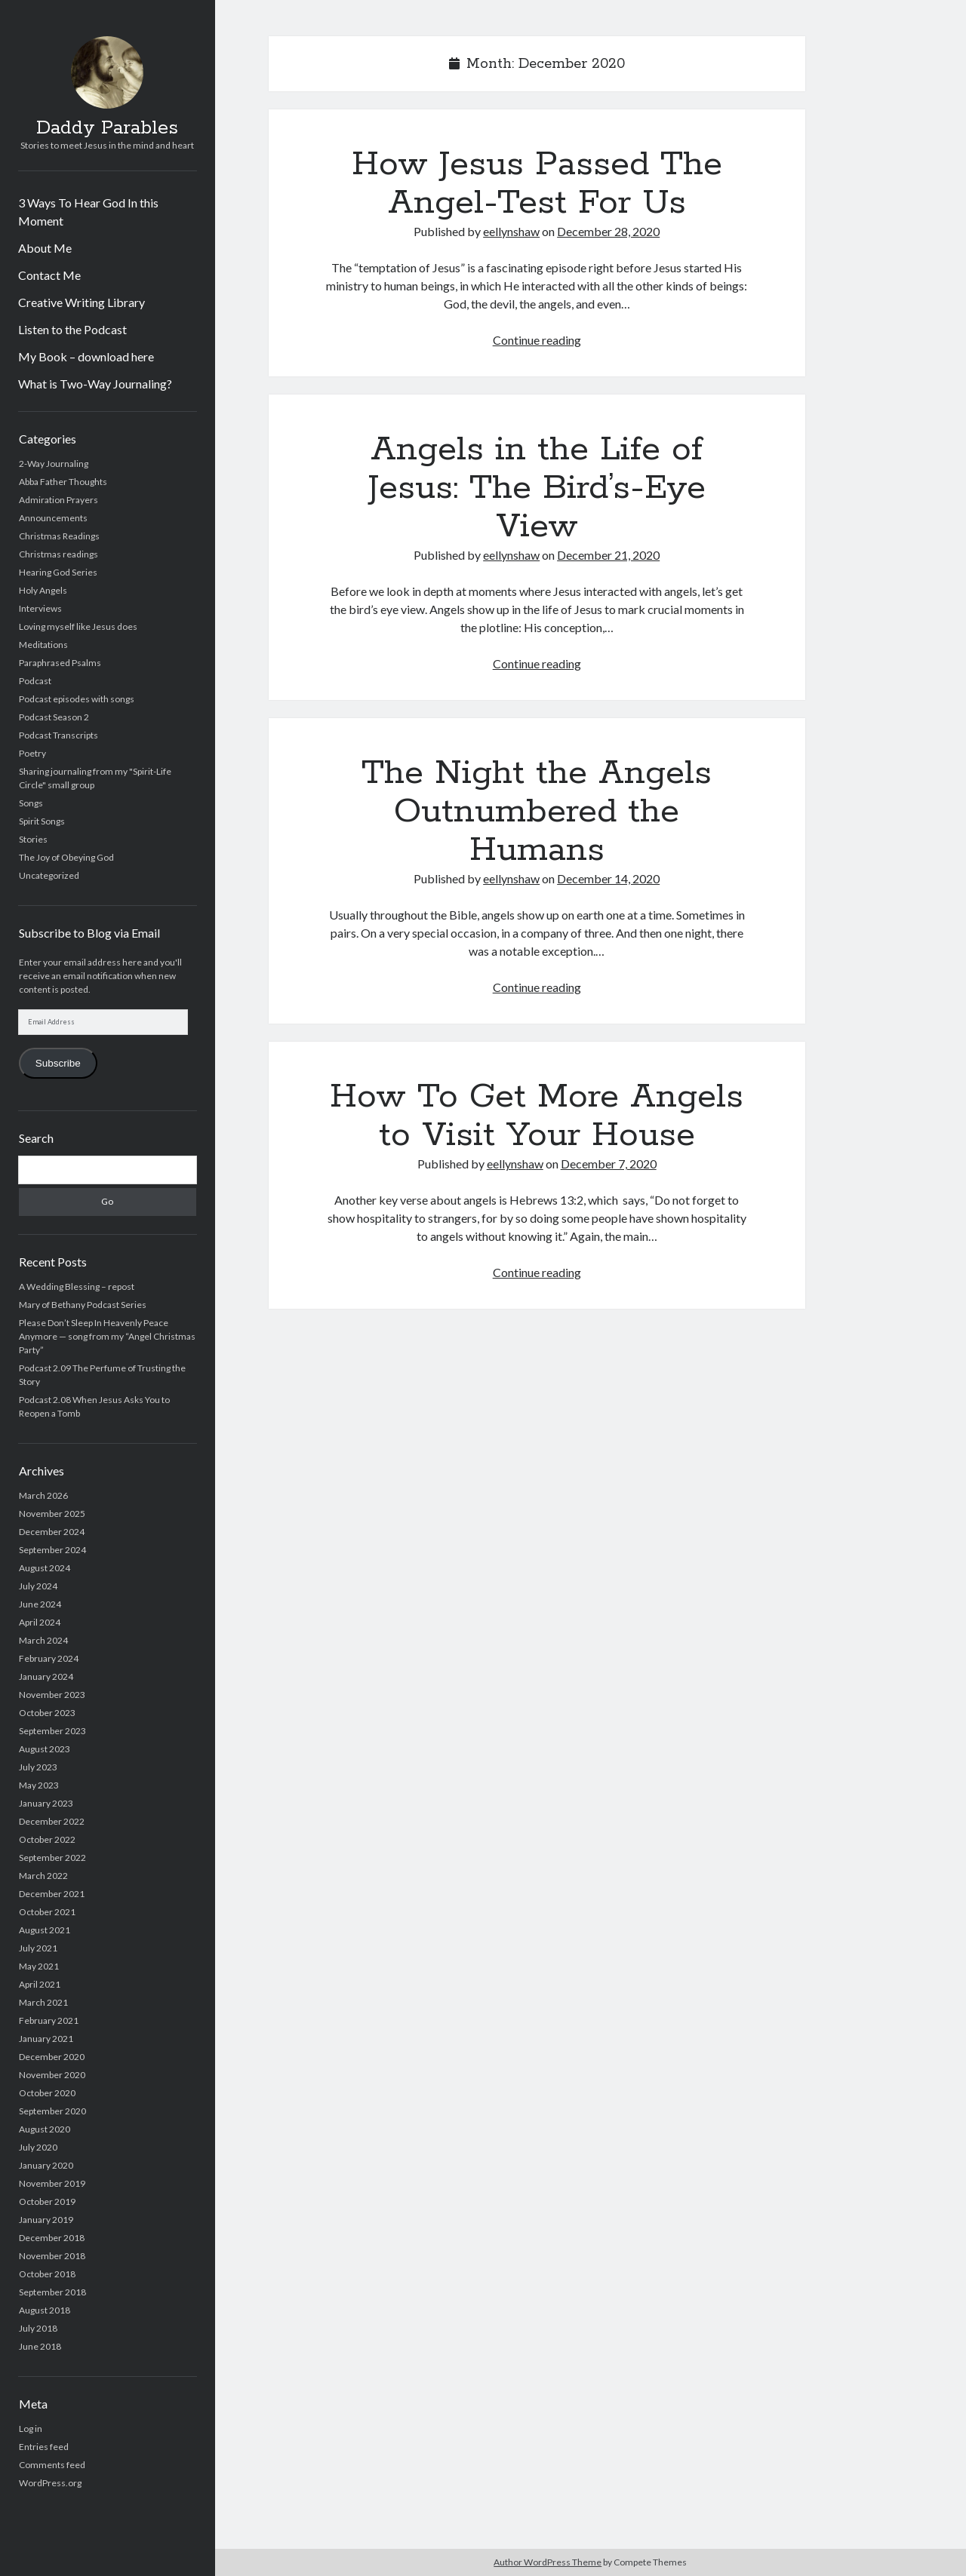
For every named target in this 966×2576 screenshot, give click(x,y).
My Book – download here (86, 356)
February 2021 (48, 2020)
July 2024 (38, 1586)
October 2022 (47, 1839)
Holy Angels (43, 590)
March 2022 (43, 1875)
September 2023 (52, 1730)
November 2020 (52, 2074)
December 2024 (52, 1531)
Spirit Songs (42, 821)
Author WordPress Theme (547, 2562)
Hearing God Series (58, 572)
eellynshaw (511, 231)
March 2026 (43, 1495)
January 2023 (46, 1803)
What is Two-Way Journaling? (95, 383)
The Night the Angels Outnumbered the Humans (536, 811)
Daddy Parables (107, 128)
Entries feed (44, 2446)
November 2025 (52, 1513)
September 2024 (52, 1549)
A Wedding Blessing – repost (76, 1286)
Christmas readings (58, 554)
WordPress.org (50, 2482)
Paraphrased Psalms (60, 662)
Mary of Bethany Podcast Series (82, 1304)
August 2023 (44, 1749)
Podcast (35, 680)
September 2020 (52, 2111)
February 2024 (48, 1658)
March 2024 (43, 1640)
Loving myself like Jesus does (78, 626)
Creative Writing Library (81, 302)
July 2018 (38, 2328)
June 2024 (40, 1604)
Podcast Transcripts (58, 735)
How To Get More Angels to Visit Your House (536, 1116)
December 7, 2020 (609, 1163)
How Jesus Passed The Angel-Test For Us (537, 184)
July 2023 (38, 1767)
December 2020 (52, 2056)
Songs (31, 803)
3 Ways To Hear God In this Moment (88, 211)
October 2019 (47, 2201)
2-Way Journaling (53, 463)
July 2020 (38, 2147)
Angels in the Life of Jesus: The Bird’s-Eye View (537, 488)
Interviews (40, 608)
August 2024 (44, 1568)
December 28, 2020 (608, 231)
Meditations (43, 644)
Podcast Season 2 (54, 717)
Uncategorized (49, 875)
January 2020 (46, 2165)
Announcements (53, 517)
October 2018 (47, 2274)
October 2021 (47, 1911)
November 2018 (52, 2255)
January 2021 (46, 2038)
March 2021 (43, 2002)
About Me (45, 248)
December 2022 (52, 1821)
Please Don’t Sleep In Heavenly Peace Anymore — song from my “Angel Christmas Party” (107, 1336)
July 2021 (38, 1948)
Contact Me (49, 275)
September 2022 (52, 1857)
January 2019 (46, 2219)
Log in (30, 2428)
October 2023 (47, 1712)
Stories (33, 839)
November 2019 (52, 2183)
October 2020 (47, 2093)
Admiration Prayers (58, 499)
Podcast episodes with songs (76, 699)
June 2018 (40, 2346)
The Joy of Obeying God (66, 857)
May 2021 (39, 1966)
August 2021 (44, 1930)
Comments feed (52, 2464)
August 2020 (44, 2129)
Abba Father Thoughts (63, 481)
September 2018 (52, 2292)
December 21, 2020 (608, 555)
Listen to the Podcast (72, 329)
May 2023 (39, 1785)
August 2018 (44, 2310)
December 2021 (52, 1893)
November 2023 (52, 1694)
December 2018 (52, 2237)
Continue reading (537, 340)
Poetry (32, 753)
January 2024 (46, 1676)
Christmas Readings (59, 536)
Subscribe (58, 1063)
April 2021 (39, 1984)
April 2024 (39, 1622)
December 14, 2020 (608, 878)
